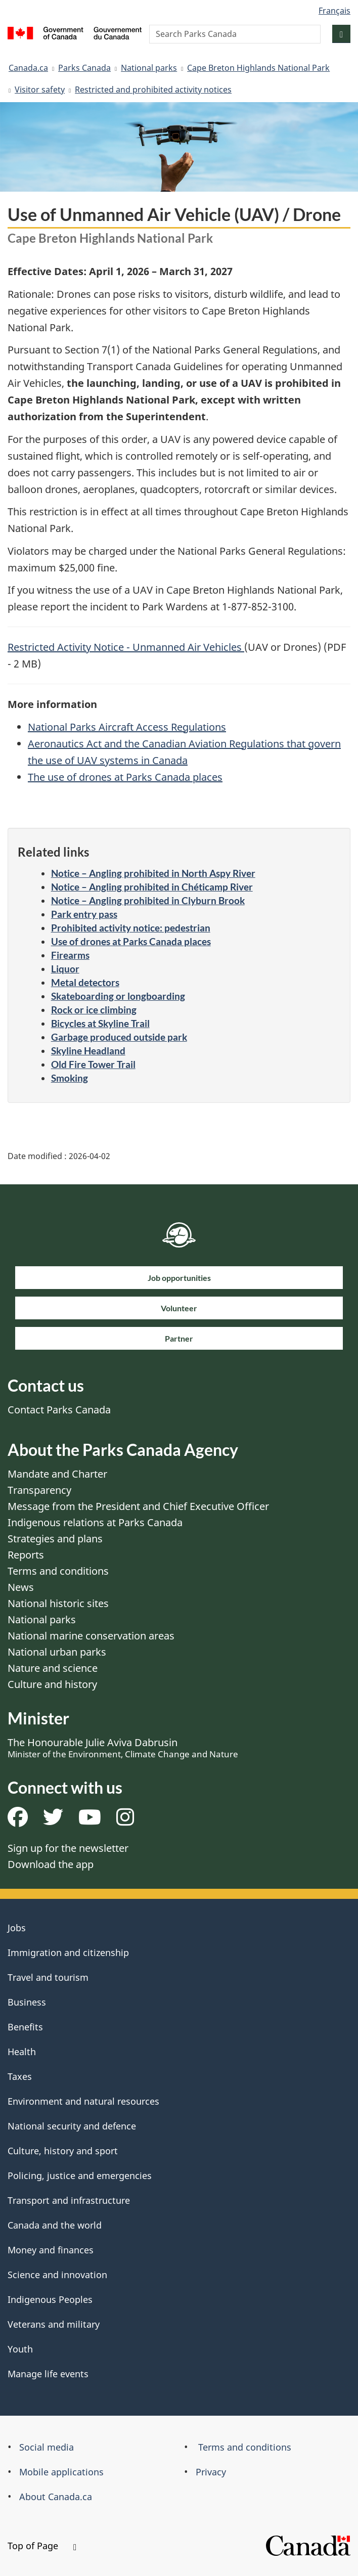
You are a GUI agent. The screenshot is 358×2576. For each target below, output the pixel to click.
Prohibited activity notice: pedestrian (130, 928)
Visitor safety (40, 89)
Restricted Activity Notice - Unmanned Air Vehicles (126, 647)
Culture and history (52, 1684)
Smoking (69, 1078)
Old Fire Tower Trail (93, 1064)
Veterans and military (54, 2324)
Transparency (39, 1490)
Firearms (70, 955)
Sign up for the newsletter (68, 1848)
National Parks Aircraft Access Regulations (127, 727)
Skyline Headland (88, 1050)
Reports (26, 1555)
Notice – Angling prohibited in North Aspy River (153, 873)
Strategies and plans (55, 1538)
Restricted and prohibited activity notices (153, 89)
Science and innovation (57, 2275)
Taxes (20, 2076)
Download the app (51, 1864)
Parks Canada (84, 67)
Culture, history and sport (63, 2151)
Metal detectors (85, 982)
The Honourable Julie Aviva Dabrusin (123, 1748)
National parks (149, 67)
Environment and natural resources (83, 2101)
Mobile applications (61, 2472)
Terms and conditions (58, 1571)
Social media (46, 2447)
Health (22, 2052)
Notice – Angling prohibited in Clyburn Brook (148, 900)
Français (334, 10)
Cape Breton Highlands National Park (258, 67)
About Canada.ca (55, 2497)
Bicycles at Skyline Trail (100, 1023)
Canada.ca (28, 67)
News (21, 1587)
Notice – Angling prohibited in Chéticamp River (152, 887)
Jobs (17, 1928)
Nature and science (53, 1668)
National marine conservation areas (91, 1635)
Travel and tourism (48, 1977)
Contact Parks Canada (59, 1409)
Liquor (65, 968)
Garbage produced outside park (119, 1037)
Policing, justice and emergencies (80, 2175)
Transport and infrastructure (69, 2200)
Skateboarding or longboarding (118, 996)
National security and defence (72, 2126)
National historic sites (58, 1603)
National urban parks (57, 1652)
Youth (20, 2349)
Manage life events (48, 2374)
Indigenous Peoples (50, 2299)
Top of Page (42, 2546)
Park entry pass (84, 914)
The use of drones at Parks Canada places (125, 777)
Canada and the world (55, 2225)
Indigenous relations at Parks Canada (95, 1522)
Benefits (25, 2027)
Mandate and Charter (57, 1474)
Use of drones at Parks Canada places (131, 941)
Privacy (211, 2472)
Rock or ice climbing (94, 1009)
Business (27, 2002)
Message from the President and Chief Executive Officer (138, 1506)
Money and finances (51, 2250)
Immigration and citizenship (68, 1952)
